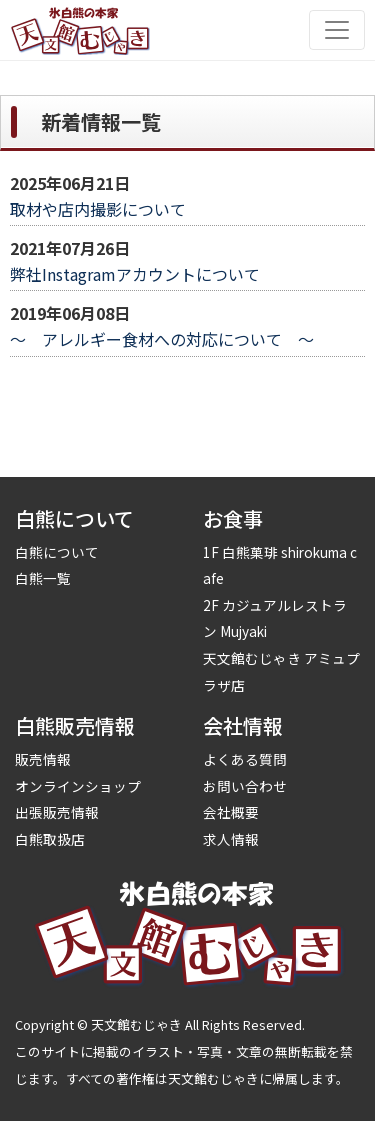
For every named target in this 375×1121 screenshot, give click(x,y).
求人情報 (231, 839)
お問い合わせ (245, 786)
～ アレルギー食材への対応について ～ (162, 339)
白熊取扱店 (50, 839)
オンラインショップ (78, 786)
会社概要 (231, 812)
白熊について (57, 552)
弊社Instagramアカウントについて (135, 274)
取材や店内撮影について (98, 209)
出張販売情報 (57, 812)
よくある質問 (245, 759)
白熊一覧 (43, 578)
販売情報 (43, 759)
